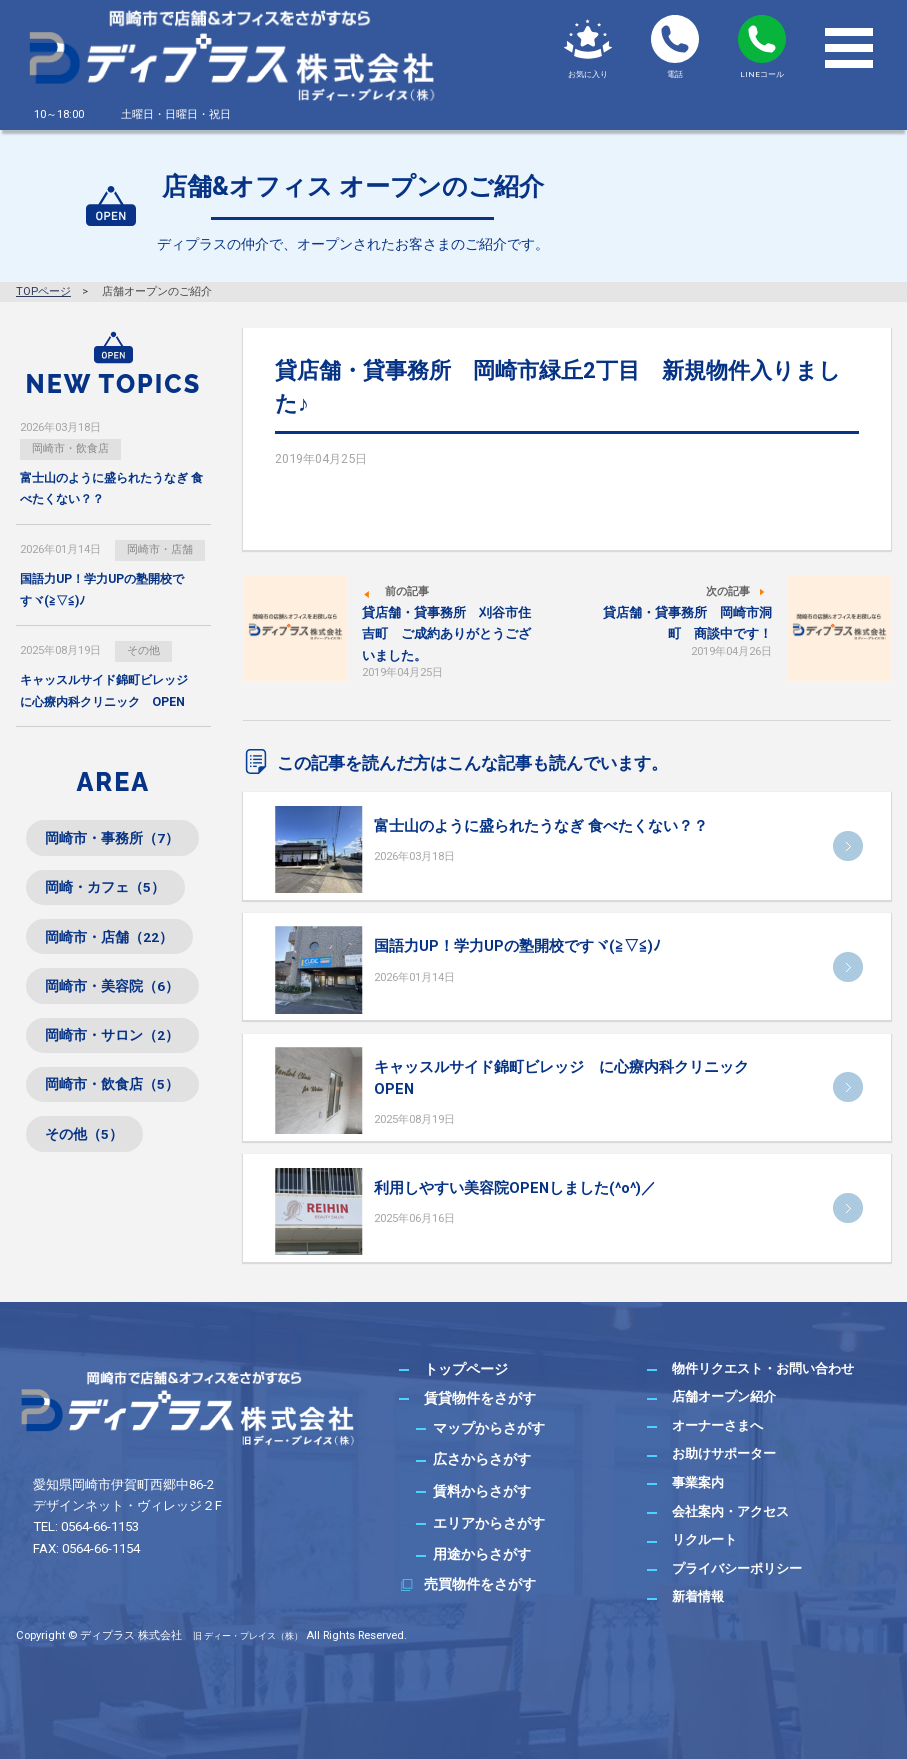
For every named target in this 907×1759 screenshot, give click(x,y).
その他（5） (85, 1139)
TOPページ (43, 291)
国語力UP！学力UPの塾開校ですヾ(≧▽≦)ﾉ (517, 946)
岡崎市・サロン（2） (113, 1039)
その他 (143, 651)
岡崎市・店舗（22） (110, 939)
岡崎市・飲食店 (70, 448)
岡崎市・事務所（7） (113, 840)
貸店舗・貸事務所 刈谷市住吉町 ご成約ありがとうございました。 (446, 633)
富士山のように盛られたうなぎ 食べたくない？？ (541, 826)
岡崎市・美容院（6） (113, 989)
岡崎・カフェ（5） (106, 889)
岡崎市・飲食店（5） (113, 1089)
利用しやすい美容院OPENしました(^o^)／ (515, 1188)
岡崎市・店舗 (160, 550)
